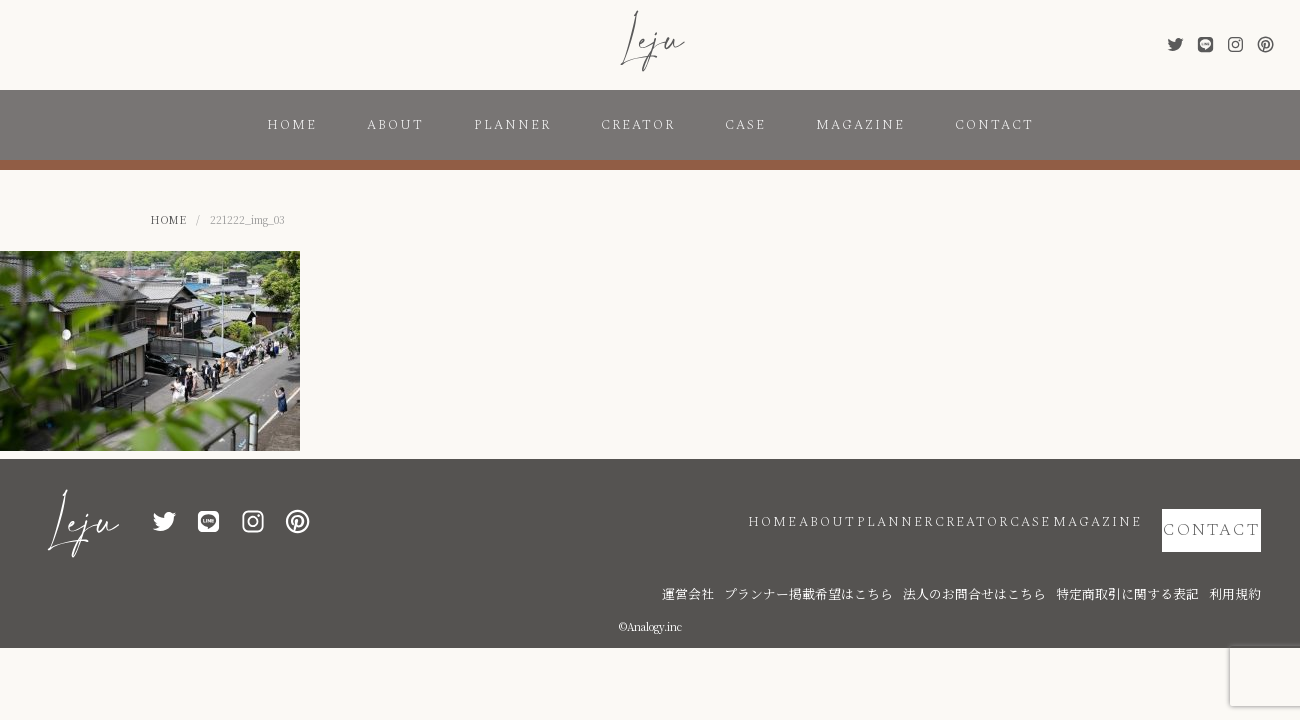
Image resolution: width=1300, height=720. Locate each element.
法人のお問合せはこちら (1036, 562)
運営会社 (811, 562)
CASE (745, 125)
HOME (292, 125)
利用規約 (1241, 562)
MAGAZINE (860, 125)
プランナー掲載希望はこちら (906, 562)
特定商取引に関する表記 (1156, 562)
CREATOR (638, 125)
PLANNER (512, 125)
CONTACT (994, 125)
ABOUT (395, 125)
